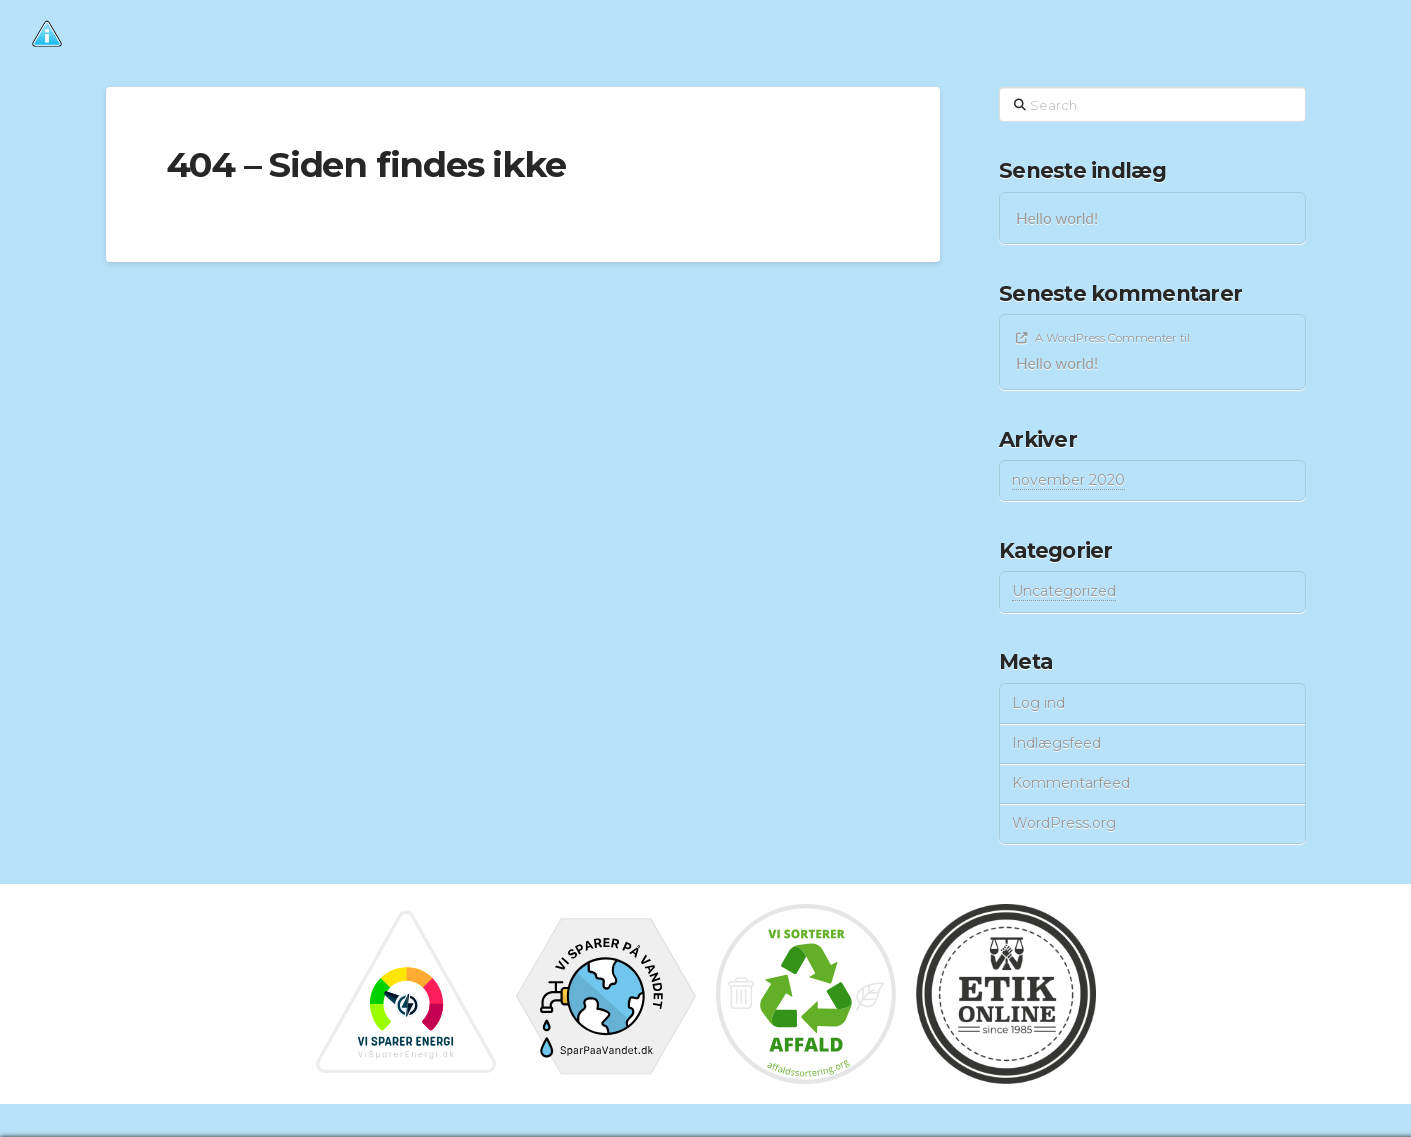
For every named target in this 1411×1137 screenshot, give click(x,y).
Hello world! (1057, 218)
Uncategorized (1064, 591)
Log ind (1038, 703)
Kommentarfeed (1071, 783)
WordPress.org (1064, 823)
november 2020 (1068, 480)
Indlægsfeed (1056, 743)
